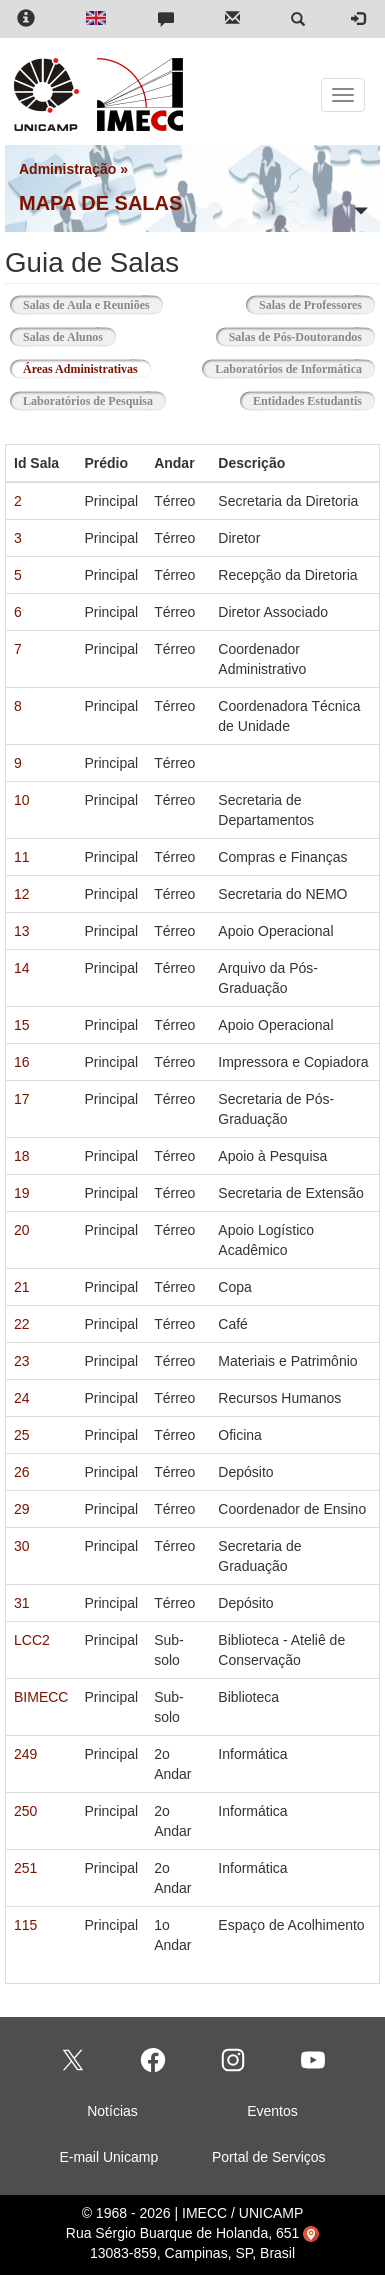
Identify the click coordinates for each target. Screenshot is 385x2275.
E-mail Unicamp (108, 2157)
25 (22, 1435)
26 (22, 1472)
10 (22, 800)
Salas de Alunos (63, 337)
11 (22, 857)
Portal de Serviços (269, 2157)
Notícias (112, 2111)
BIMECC (41, 1697)
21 (22, 1287)
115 (25, 1925)
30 (22, 1546)
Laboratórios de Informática (288, 369)
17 (22, 1099)
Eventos (272, 2111)
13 (22, 931)
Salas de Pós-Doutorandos (295, 337)
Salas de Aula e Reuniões (86, 305)
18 (22, 1156)
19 (22, 1193)
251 (25, 1868)
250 (25, 1811)
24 (22, 1398)
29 (22, 1509)
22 (22, 1324)
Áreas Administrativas (87, 367)
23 (22, 1361)
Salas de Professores (310, 305)
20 (22, 1230)
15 (22, 1025)
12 (22, 894)
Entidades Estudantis (307, 401)
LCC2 (32, 1640)
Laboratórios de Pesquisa (88, 401)
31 (22, 1603)
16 (22, 1062)
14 (22, 968)
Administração (67, 169)
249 (25, 1754)
